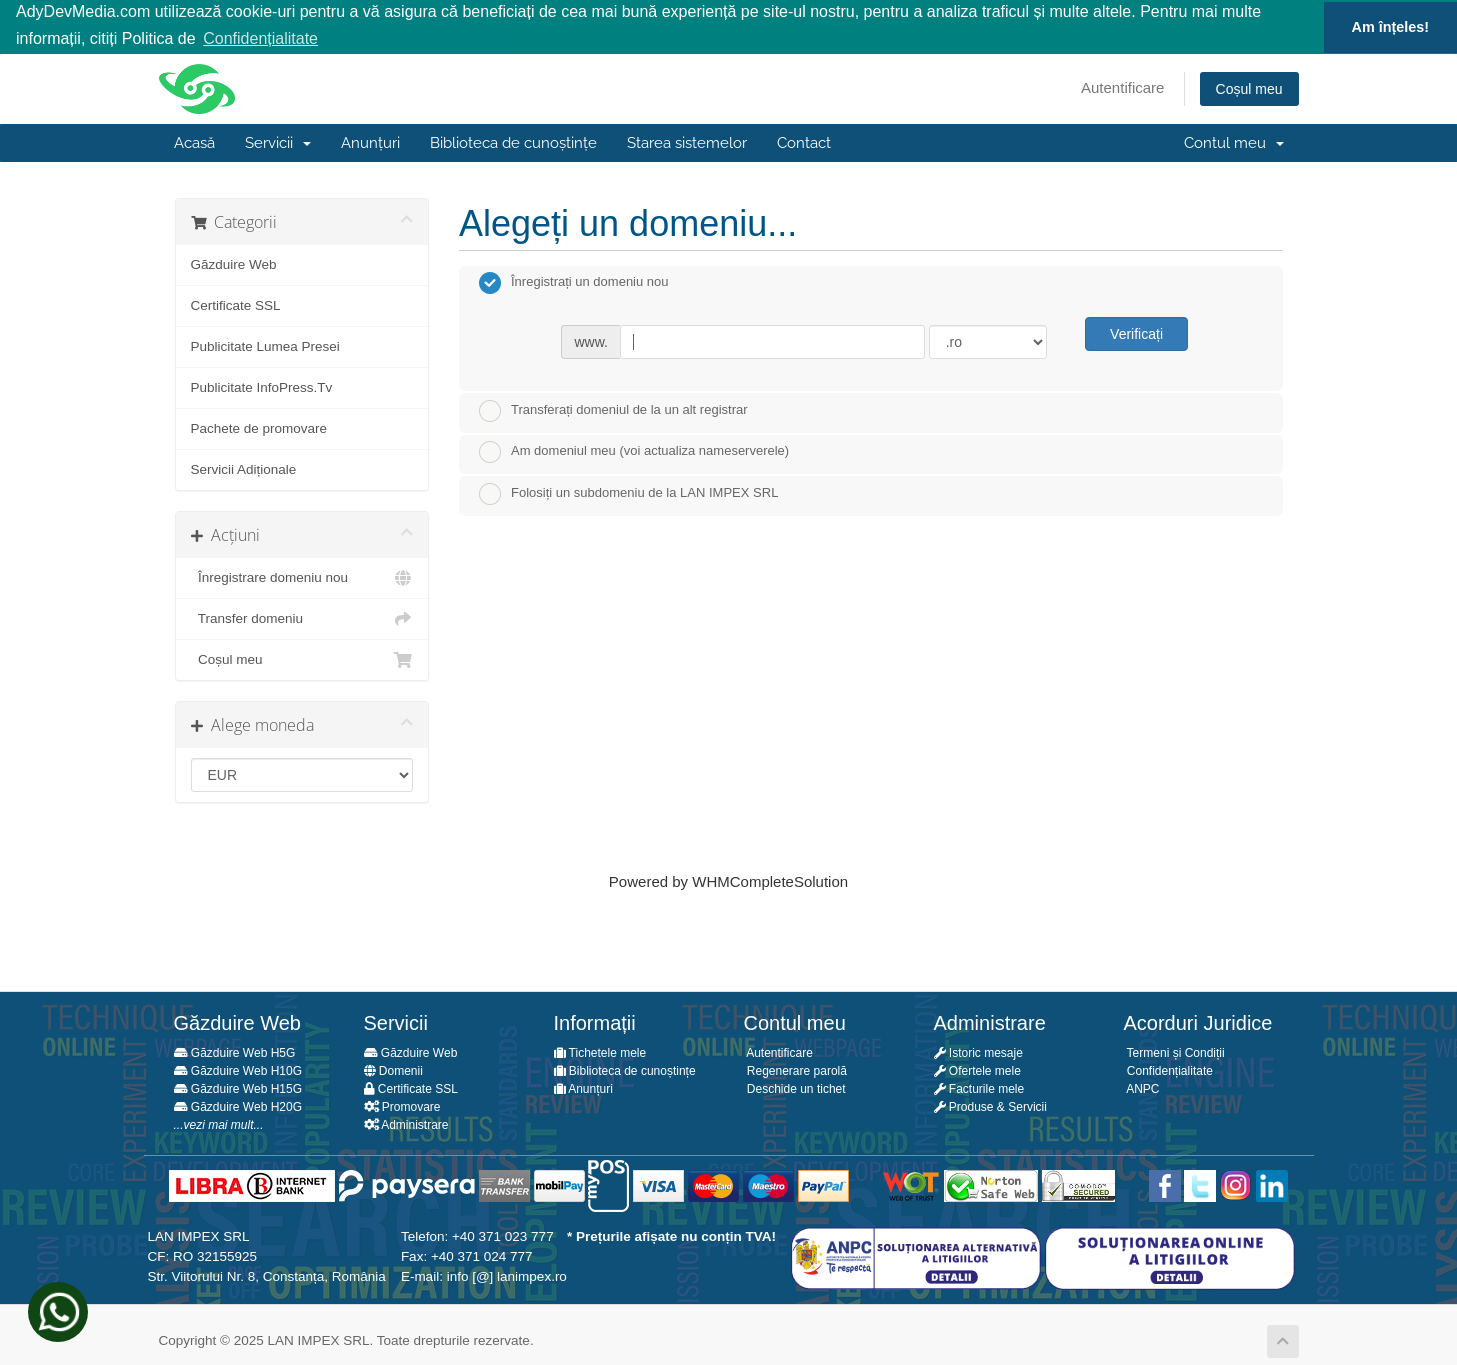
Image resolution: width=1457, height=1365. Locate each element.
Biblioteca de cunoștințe (513, 142)
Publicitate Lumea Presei (265, 345)
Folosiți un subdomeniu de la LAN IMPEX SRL (628, 493)
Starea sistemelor (687, 142)
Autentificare (1122, 86)
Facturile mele (979, 1088)
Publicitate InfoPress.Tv (262, 386)
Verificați (1136, 333)
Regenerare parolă (795, 1070)
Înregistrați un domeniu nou (574, 282)
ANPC (1142, 1088)
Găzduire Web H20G (238, 1106)
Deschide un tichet (795, 1088)
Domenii (393, 1070)
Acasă (194, 142)
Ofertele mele (977, 1070)
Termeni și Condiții (1174, 1052)
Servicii (278, 142)
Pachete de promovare (259, 427)
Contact (804, 142)
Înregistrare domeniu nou (302, 577)
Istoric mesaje (978, 1052)
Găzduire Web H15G (238, 1088)
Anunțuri (370, 142)
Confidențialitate (1168, 1070)
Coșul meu (1249, 88)
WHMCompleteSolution (770, 880)
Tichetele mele (600, 1052)
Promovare (402, 1106)
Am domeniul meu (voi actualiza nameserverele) (634, 451)
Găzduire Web (234, 263)
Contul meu (1234, 142)
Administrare (406, 1124)
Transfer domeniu (302, 618)
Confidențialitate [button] (260, 38)
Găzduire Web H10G (238, 1070)
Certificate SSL (236, 304)
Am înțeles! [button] (1391, 27)
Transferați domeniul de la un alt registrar (613, 409)
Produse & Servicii (990, 1106)
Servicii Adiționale (244, 468)
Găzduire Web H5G (235, 1052)
